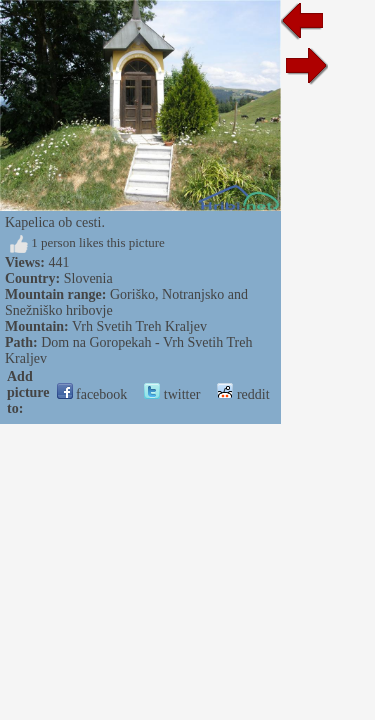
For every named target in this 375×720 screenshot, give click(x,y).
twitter (172, 394)
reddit (243, 394)
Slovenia (88, 278)
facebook (92, 394)
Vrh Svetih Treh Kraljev (139, 326)
